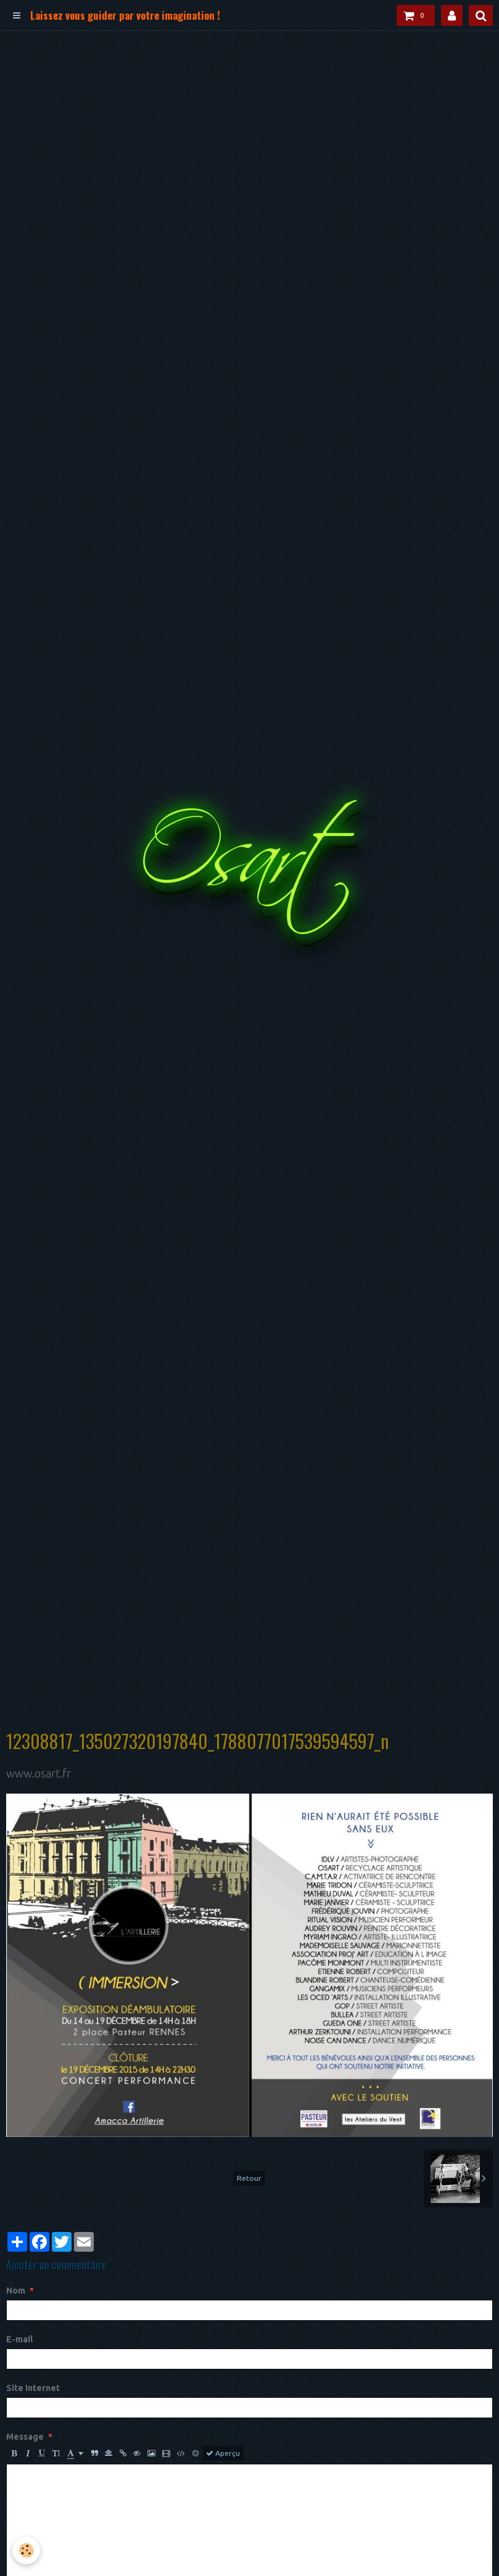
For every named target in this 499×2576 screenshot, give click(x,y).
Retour (249, 2178)
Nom (15, 2290)
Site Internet (33, 2388)
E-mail (19, 2339)
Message (25, 2437)
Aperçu (223, 2453)
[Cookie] (26, 2550)
